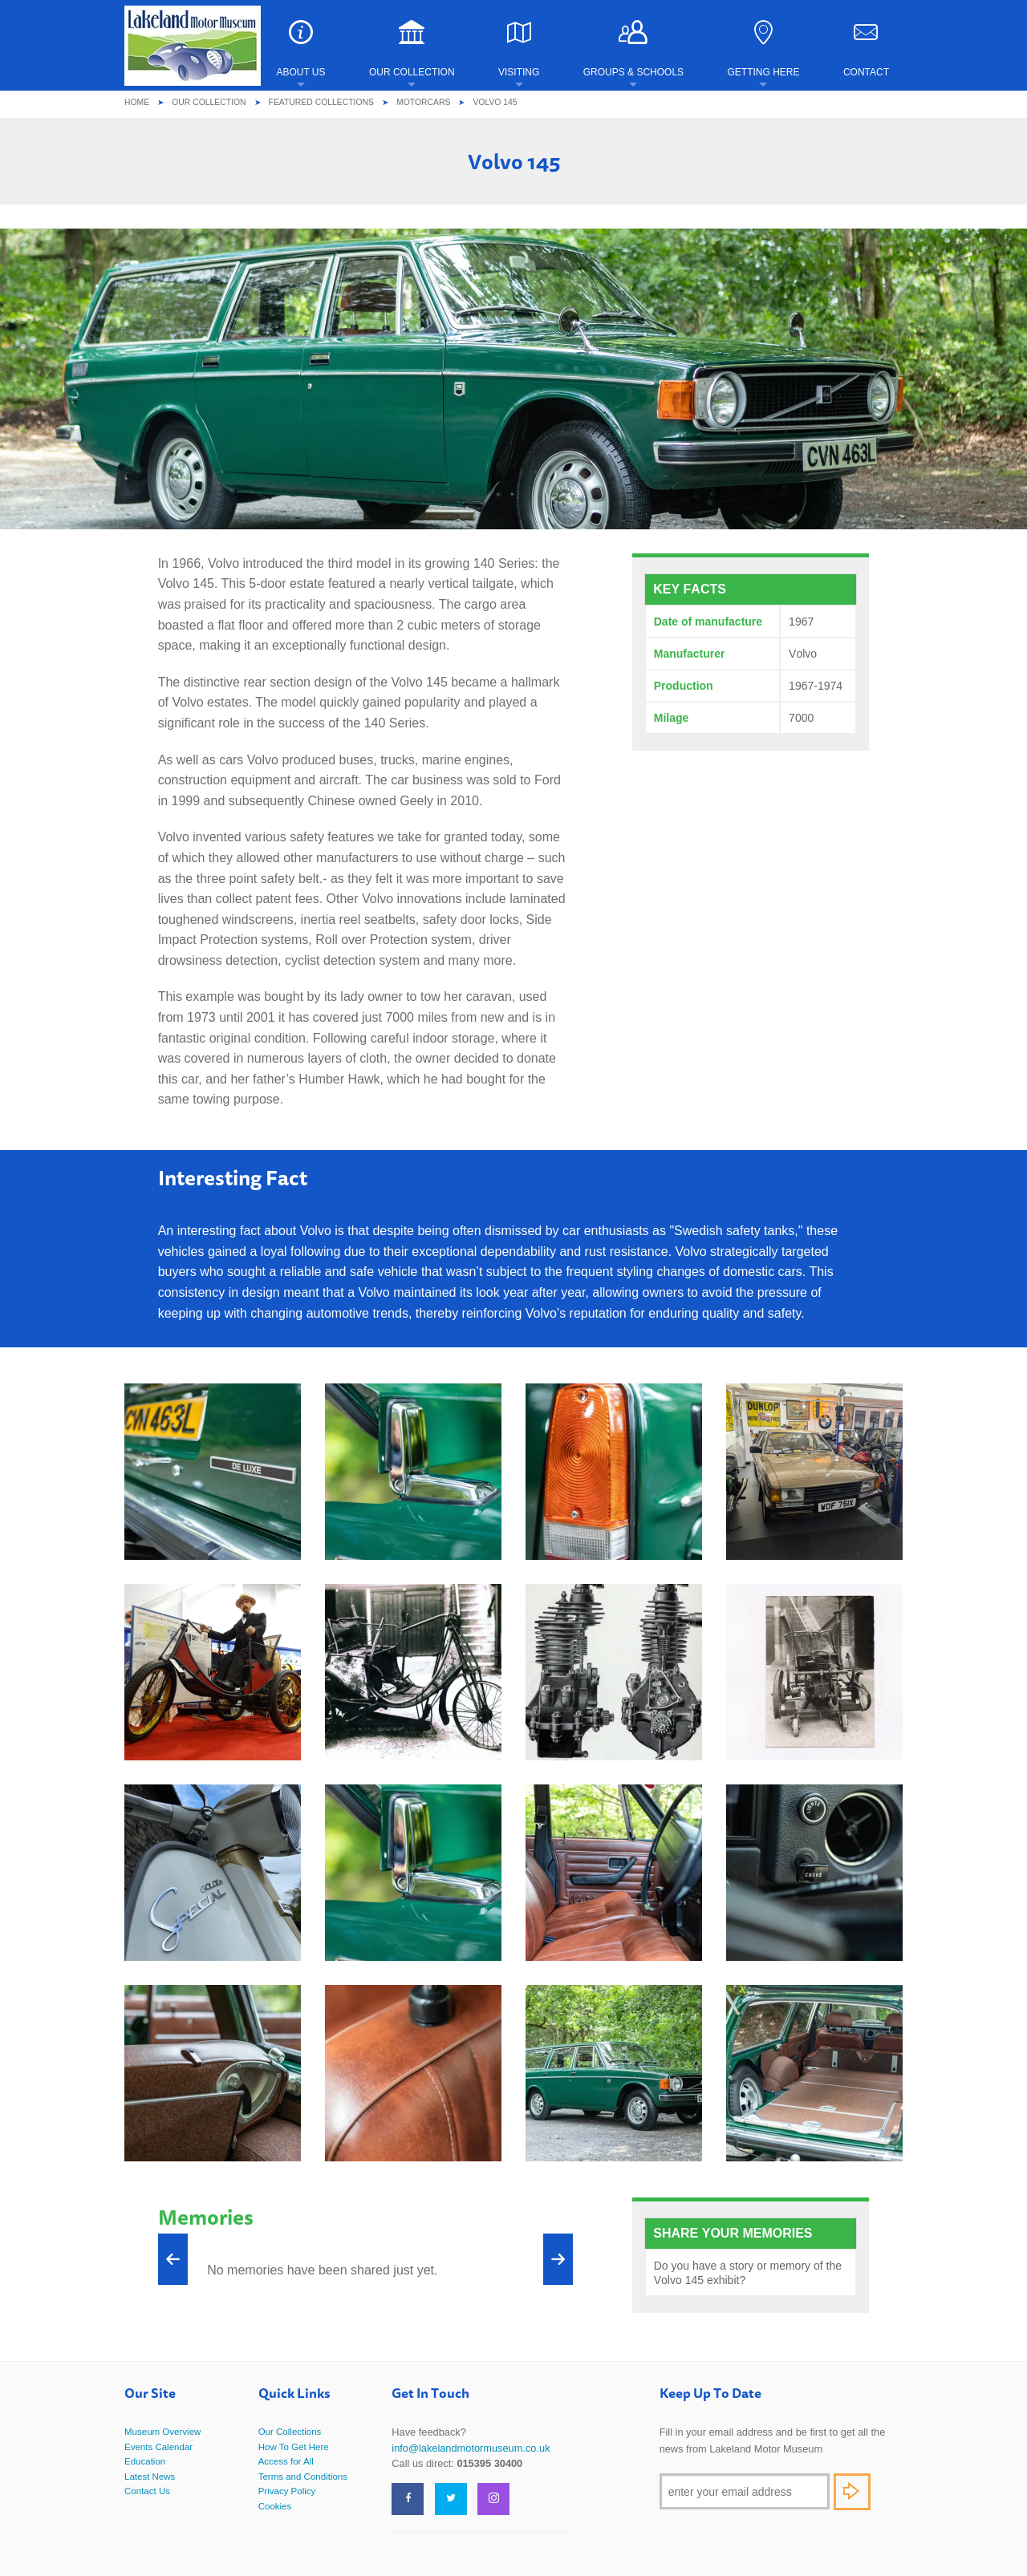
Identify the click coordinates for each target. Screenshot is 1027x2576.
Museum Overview (162, 2431)
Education (144, 2461)
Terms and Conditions (302, 2476)
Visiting (518, 49)
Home (136, 102)
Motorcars (423, 102)
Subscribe (852, 2491)
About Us (300, 49)
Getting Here (763, 49)
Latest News (149, 2476)
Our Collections (290, 2431)
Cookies (275, 2506)
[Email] (745, 2491)
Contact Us (147, 2491)
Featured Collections (321, 102)
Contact (866, 49)
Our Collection (412, 49)
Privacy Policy (287, 2491)
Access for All (286, 2461)
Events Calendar (158, 2447)
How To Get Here (293, 2447)
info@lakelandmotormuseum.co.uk (471, 2448)
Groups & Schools (633, 49)
